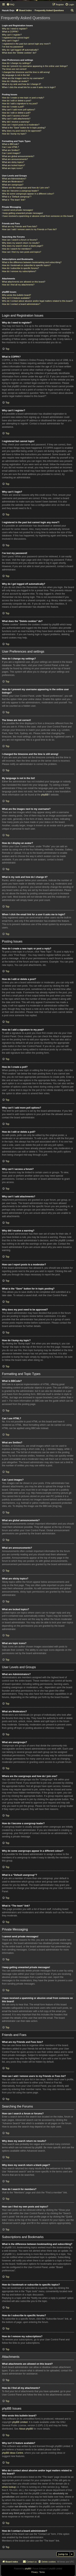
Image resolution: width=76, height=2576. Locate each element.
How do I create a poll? (13, 106)
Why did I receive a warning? (16, 122)
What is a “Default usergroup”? (16, 196)
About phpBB (26, 2428)
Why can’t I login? (10, 40)
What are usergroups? (12, 184)
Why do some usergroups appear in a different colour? (28, 193)
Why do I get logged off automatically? (20, 50)
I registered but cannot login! (15, 37)
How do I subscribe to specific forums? (20, 268)
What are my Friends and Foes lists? (19, 226)
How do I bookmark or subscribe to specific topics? (26, 265)
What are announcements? (15, 159)
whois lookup (9, 2487)
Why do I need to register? (14, 28)
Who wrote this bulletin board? (16, 295)
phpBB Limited (19, 2422)
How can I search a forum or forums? (20, 240)
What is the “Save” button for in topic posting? (24, 127)
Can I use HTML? (10, 147)
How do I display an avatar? (15, 81)
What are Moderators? (12, 181)
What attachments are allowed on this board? (23, 282)
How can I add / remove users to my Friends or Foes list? (29, 229)
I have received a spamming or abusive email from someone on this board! (37, 216)
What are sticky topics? (13, 162)
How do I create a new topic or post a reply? (23, 97)
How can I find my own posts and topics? (21, 252)
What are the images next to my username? (23, 78)
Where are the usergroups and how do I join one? (25, 187)
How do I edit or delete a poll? (16, 113)
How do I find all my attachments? (18, 284)
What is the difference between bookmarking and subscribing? (31, 262)
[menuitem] (10, 4)
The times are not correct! (14, 69)
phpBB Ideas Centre (12, 2453)
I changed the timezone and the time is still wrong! (26, 72)
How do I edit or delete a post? (16, 100)
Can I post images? (11, 153)
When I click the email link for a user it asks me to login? (29, 87)
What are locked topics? (13, 165)
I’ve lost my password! (12, 46)
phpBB (44, 794)
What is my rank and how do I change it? (21, 84)
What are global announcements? (18, 156)
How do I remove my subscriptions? (19, 271)
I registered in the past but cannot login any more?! (26, 44)
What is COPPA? (10, 31)
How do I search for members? (16, 249)
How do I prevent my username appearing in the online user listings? (35, 66)
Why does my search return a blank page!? (22, 246)
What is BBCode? (10, 144)
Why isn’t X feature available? (16, 298)
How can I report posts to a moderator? (20, 124)
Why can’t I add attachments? (16, 118)
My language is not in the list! (16, 75)
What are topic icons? (12, 168)
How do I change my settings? (16, 63)
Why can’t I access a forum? (15, 115)
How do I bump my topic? (14, 134)
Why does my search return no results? (20, 243)
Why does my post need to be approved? (21, 131)
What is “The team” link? (13, 200)
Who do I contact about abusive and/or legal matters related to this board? (37, 301)
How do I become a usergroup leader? (20, 191)
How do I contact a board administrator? (21, 304)
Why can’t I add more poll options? (18, 109)
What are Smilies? (10, 150)
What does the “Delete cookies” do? (19, 53)
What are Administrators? (14, 178)
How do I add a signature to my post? (20, 103)
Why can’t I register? (12, 35)
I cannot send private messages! (17, 210)
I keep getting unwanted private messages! (22, 213)
